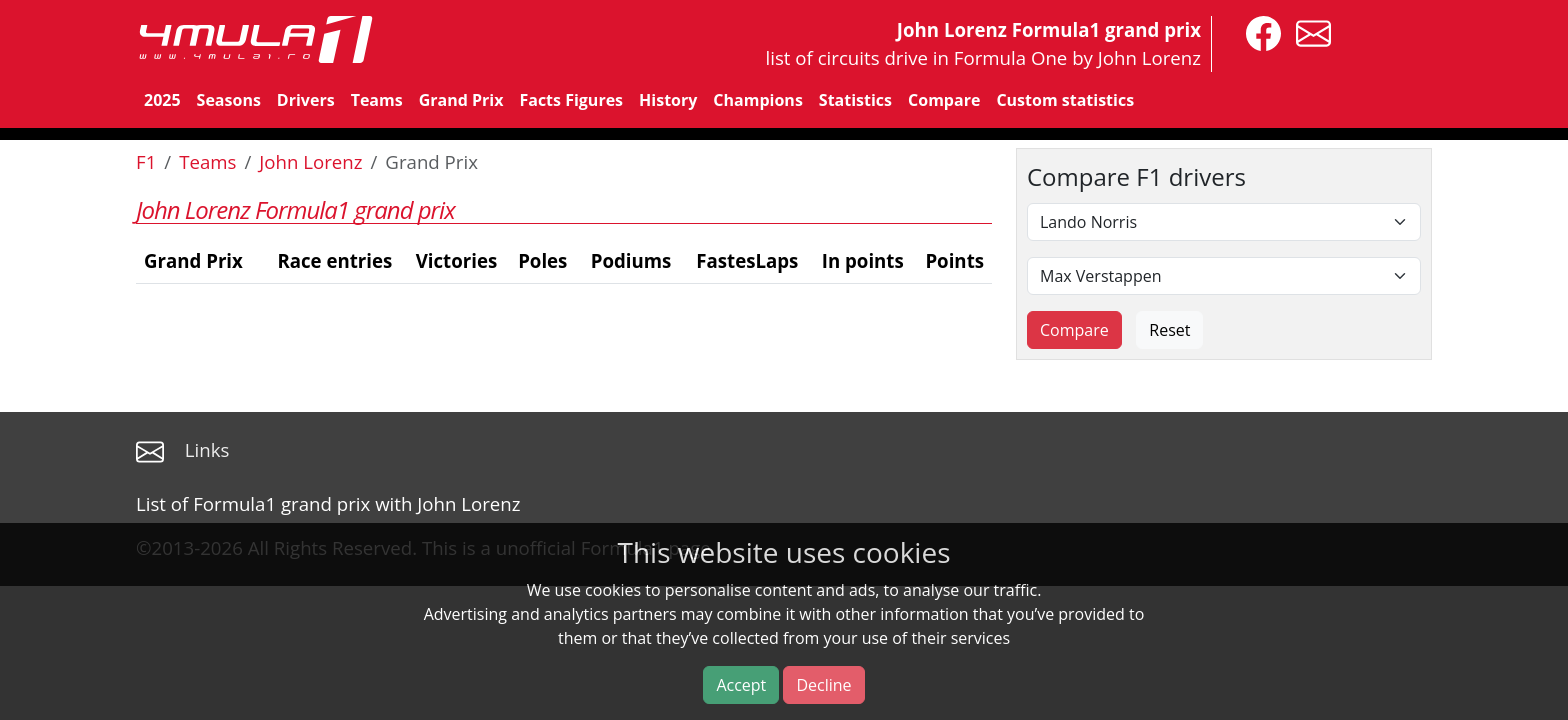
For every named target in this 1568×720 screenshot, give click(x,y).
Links (207, 449)
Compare (944, 100)
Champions (757, 100)
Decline (823, 685)
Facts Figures (571, 100)
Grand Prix (461, 100)
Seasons (229, 100)
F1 (146, 161)
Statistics (855, 100)
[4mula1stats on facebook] (1258, 31)
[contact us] (1308, 31)
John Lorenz (310, 161)
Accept (741, 685)
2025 (162, 100)
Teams (377, 100)
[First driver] (1224, 222)
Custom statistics (1065, 100)
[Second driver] (1224, 276)
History (668, 100)
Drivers (306, 100)
